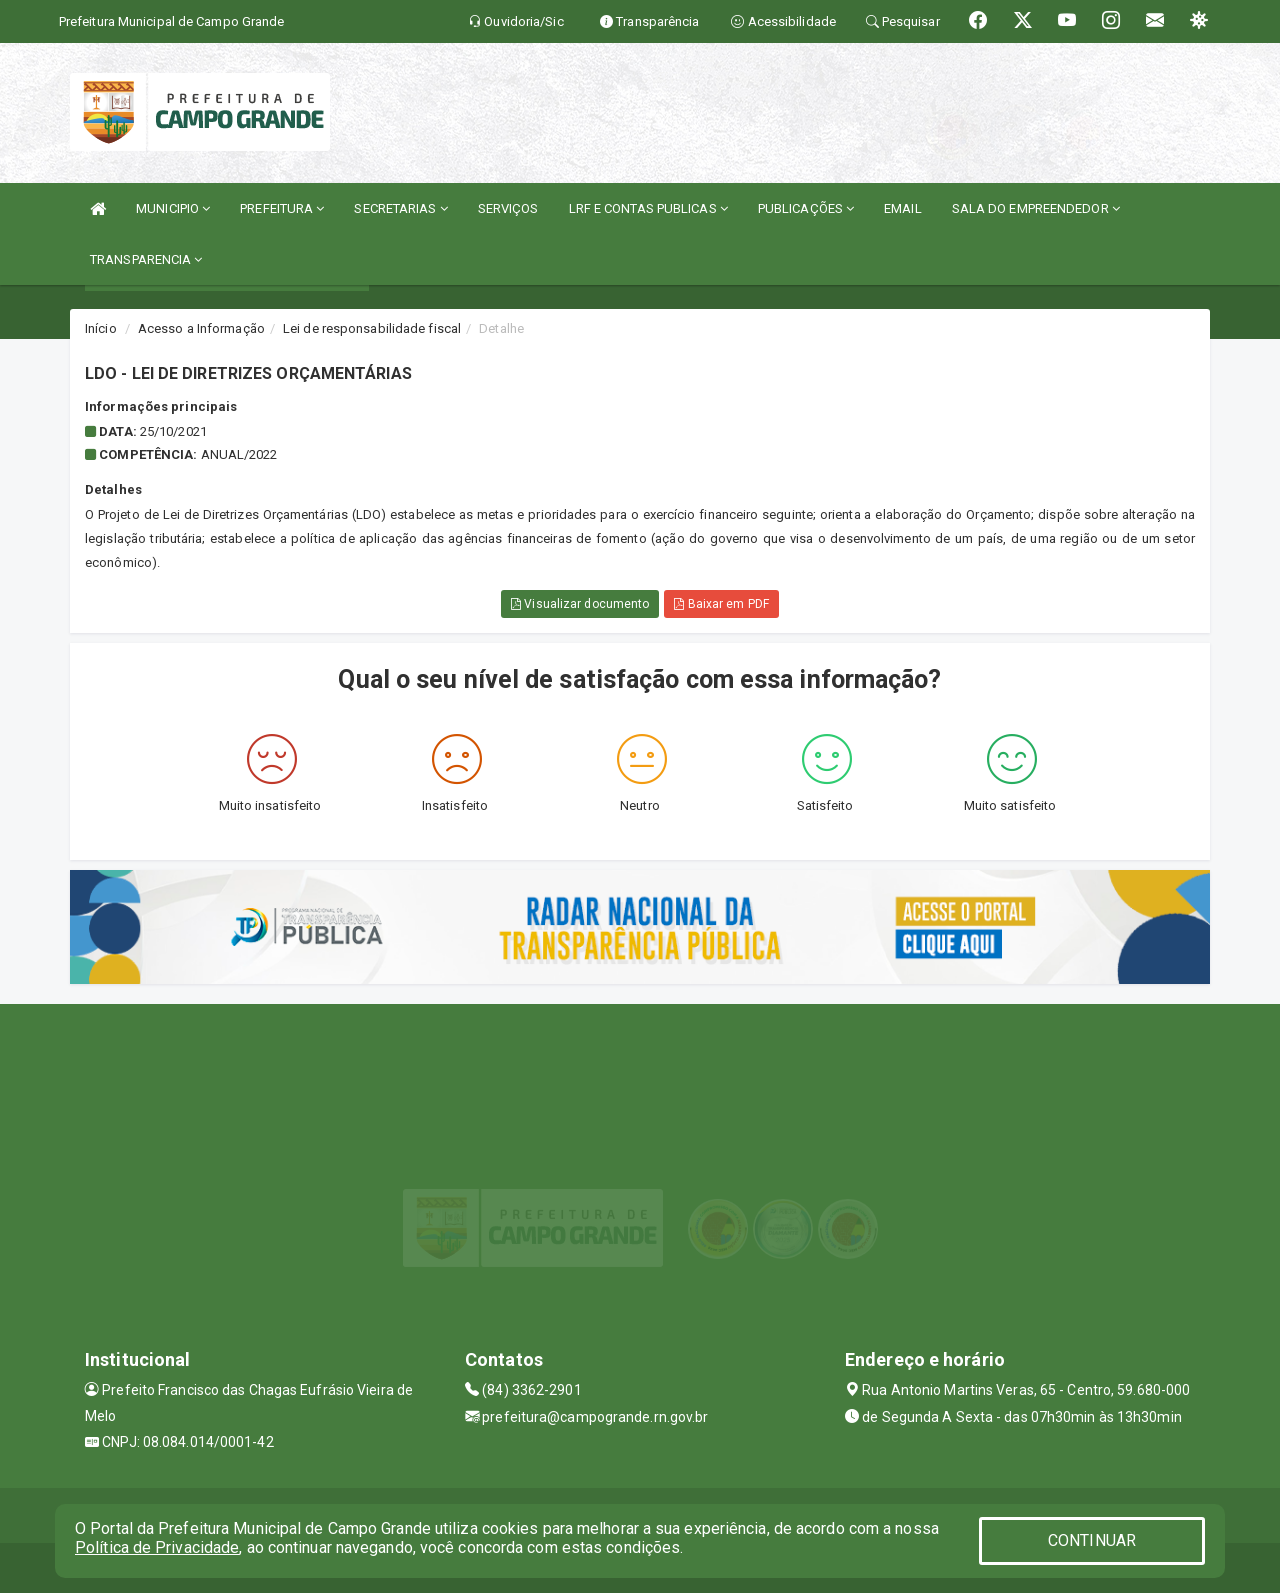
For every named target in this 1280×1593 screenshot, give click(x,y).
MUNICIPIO (173, 208)
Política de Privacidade (157, 1547)
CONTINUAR (1092, 1540)
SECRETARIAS (400, 208)
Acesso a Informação (201, 328)
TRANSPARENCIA (146, 259)
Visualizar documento (580, 604)
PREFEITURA (282, 208)
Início (101, 328)
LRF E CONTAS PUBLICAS (648, 208)
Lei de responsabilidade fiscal (372, 328)
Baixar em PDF (721, 604)
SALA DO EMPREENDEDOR (1036, 208)
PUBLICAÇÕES (806, 208)
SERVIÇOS (508, 208)
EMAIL (903, 208)
